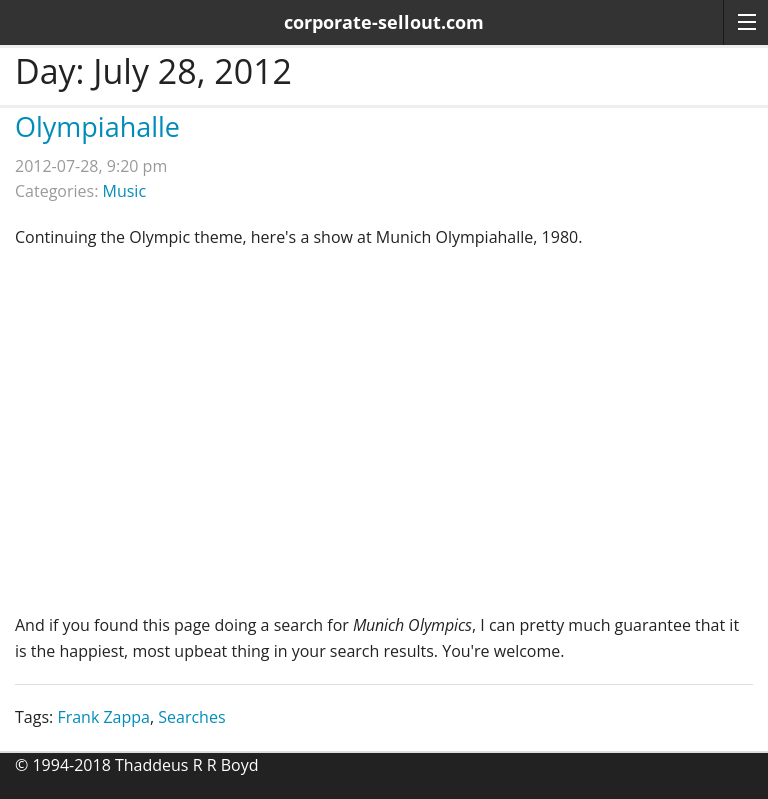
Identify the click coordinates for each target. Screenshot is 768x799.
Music (125, 191)
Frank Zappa (103, 717)
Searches (191, 717)
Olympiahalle (97, 126)
